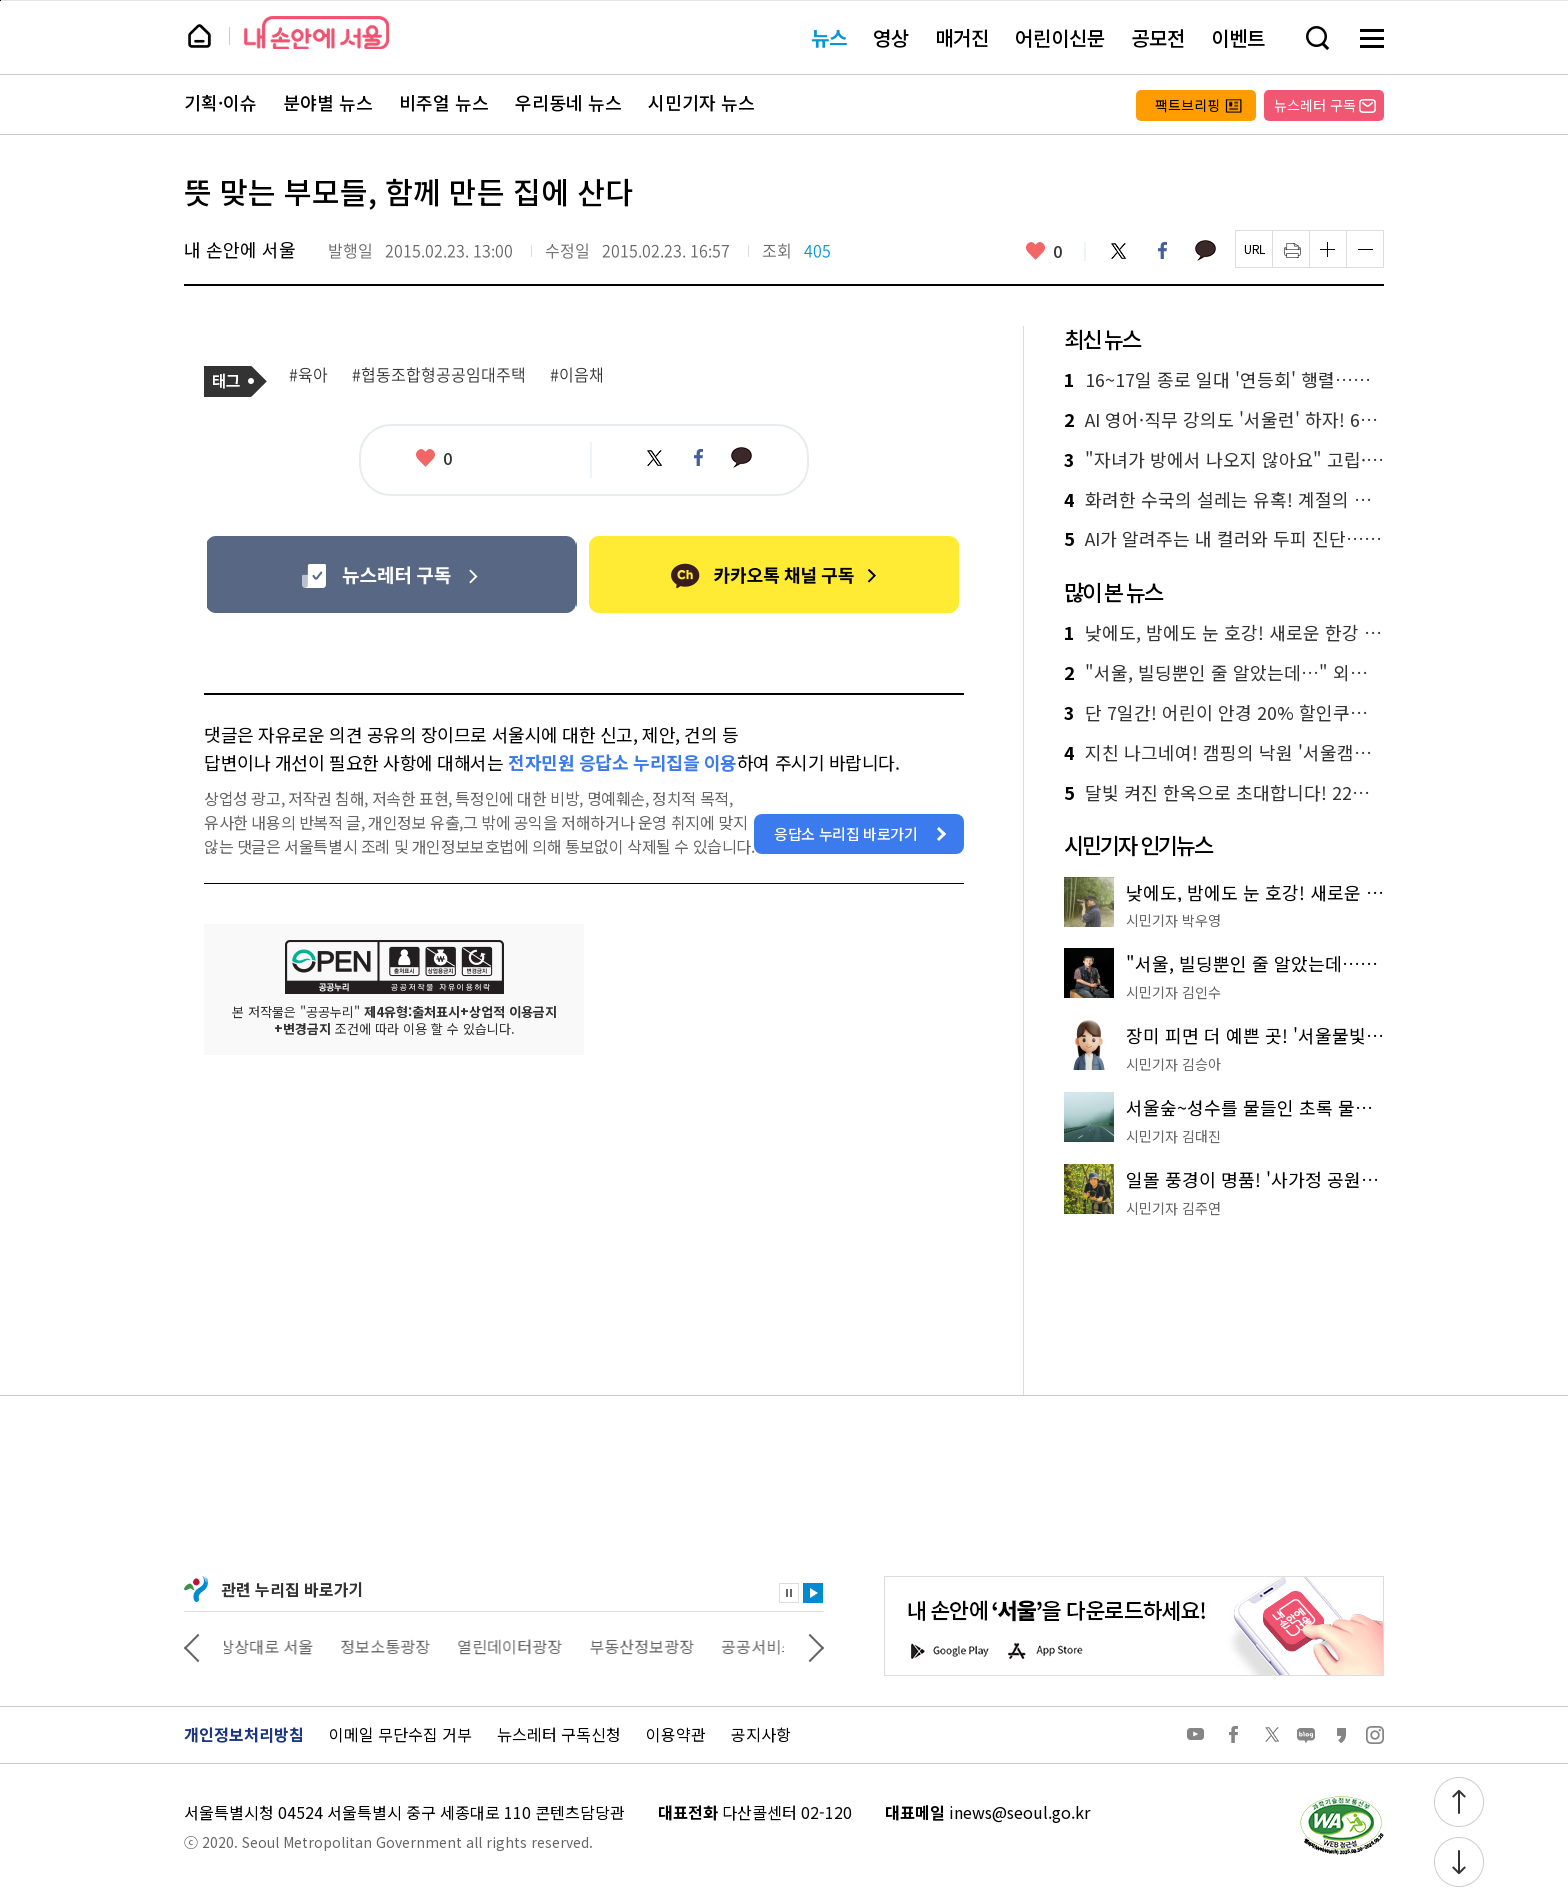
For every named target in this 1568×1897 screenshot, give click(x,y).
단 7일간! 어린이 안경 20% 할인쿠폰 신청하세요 (1224, 713)
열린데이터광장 (514, 1646)
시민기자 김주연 (1173, 1208)
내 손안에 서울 (316, 32)
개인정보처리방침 (244, 1734)
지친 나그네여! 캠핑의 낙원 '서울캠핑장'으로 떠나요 (1224, 753)
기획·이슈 (220, 103)
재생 (813, 1593)
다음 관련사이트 (816, 1646)
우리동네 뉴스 (568, 103)
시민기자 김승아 (1173, 1064)
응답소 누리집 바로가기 (846, 833)
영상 (891, 37)
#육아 (308, 375)
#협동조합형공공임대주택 (439, 375)
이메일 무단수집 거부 (400, 1734)
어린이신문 (1060, 37)
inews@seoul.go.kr (1019, 1812)
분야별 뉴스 (328, 103)
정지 (789, 1593)
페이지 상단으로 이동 (0, 0)
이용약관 (676, 1734)
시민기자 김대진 (1173, 1136)
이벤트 (1238, 37)
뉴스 (829, 37)
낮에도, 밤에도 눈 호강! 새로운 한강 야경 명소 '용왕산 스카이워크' (1224, 633)
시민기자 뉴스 (701, 103)
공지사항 (761, 1734)
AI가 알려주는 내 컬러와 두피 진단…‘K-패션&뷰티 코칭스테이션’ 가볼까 (1224, 539)
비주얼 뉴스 (444, 103)
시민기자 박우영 (1173, 920)
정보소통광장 (390, 1646)
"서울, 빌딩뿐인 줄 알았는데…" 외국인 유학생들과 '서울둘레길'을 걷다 (1224, 673)
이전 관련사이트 (192, 1646)
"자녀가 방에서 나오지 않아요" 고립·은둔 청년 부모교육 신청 (1224, 460)
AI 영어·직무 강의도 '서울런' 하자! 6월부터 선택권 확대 (1224, 420)
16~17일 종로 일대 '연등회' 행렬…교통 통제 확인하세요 (1224, 380)
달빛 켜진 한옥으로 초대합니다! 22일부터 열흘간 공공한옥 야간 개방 (1224, 793)
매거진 (962, 37)
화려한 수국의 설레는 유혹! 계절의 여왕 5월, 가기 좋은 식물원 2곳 (1224, 500)
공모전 (1158, 37)
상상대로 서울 (271, 1646)
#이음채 (577, 375)
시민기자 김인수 (1173, 992)
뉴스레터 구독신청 (559, 1734)
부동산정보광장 (646, 1646)
